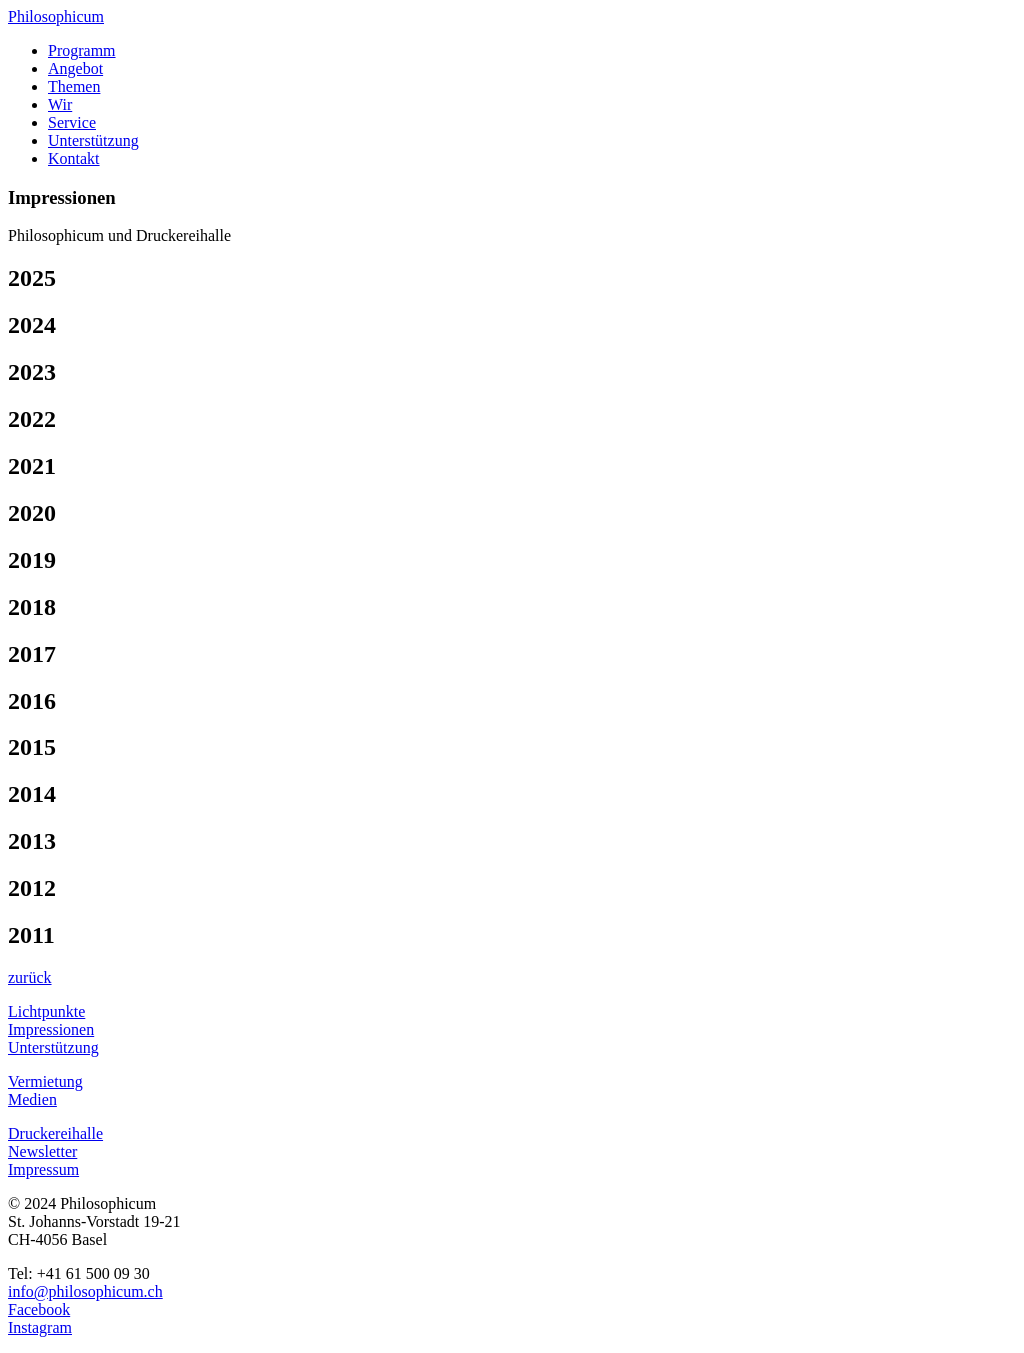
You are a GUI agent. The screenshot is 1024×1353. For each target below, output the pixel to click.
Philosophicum (56, 16)
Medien (32, 1099)
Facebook (39, 1309)
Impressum (43, 1169)
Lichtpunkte (46, 1011)
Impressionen (51, 1029)
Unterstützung (93, 140)
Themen (74, 86)
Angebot (75, 68)
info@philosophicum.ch (85, 1291)
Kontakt (74, 158)
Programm (82, 50)
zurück (30, 977)
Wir (60, 104)
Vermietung (45, 1081)
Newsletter (42, 1151)
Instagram (40, 1327)
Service (72, 122)
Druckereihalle (55, 1133)
